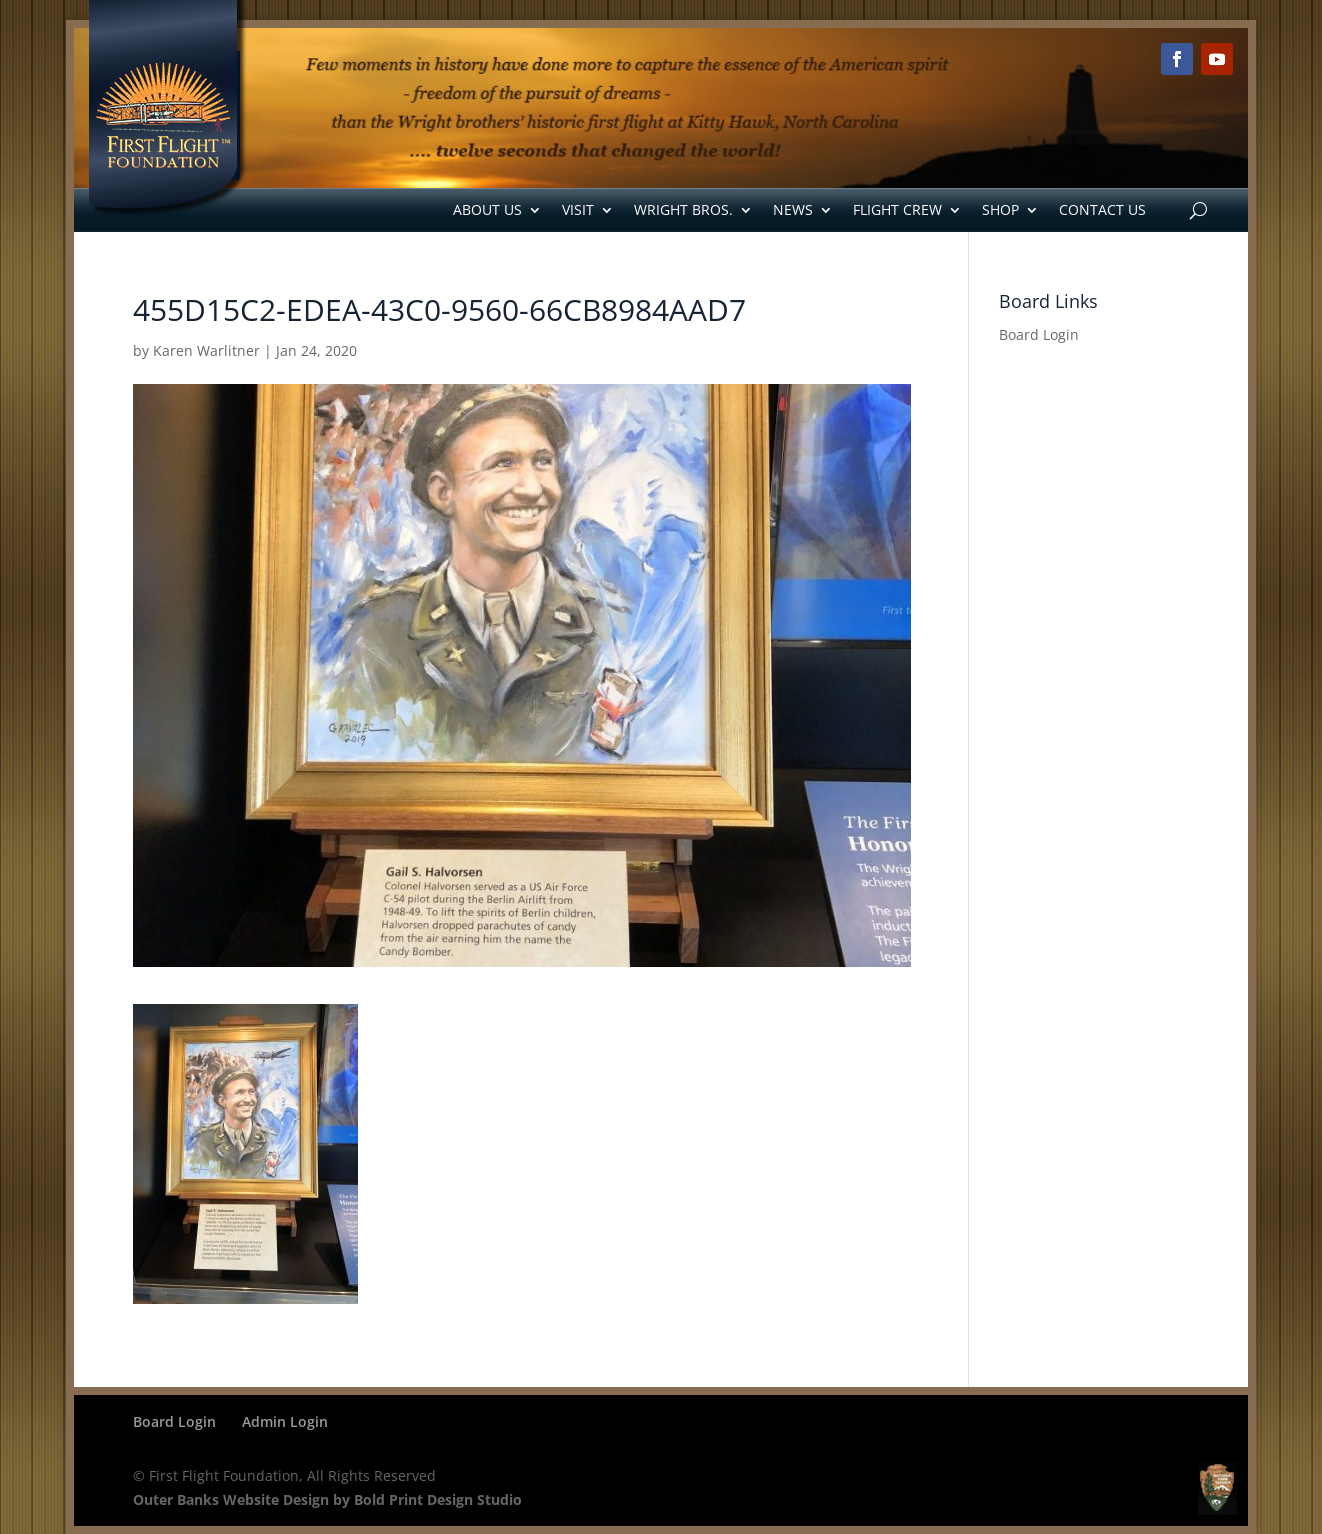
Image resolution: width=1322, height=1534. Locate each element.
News (793, 209)
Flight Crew (897, 209)
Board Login (1039, 334)
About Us (487, 209)
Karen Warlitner (206, 350)
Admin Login (285, 1421)
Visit (578, 209)
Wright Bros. (683, 209)
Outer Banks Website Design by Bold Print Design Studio (327, 1499)
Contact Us (1102, 209)
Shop (1000, 209)
